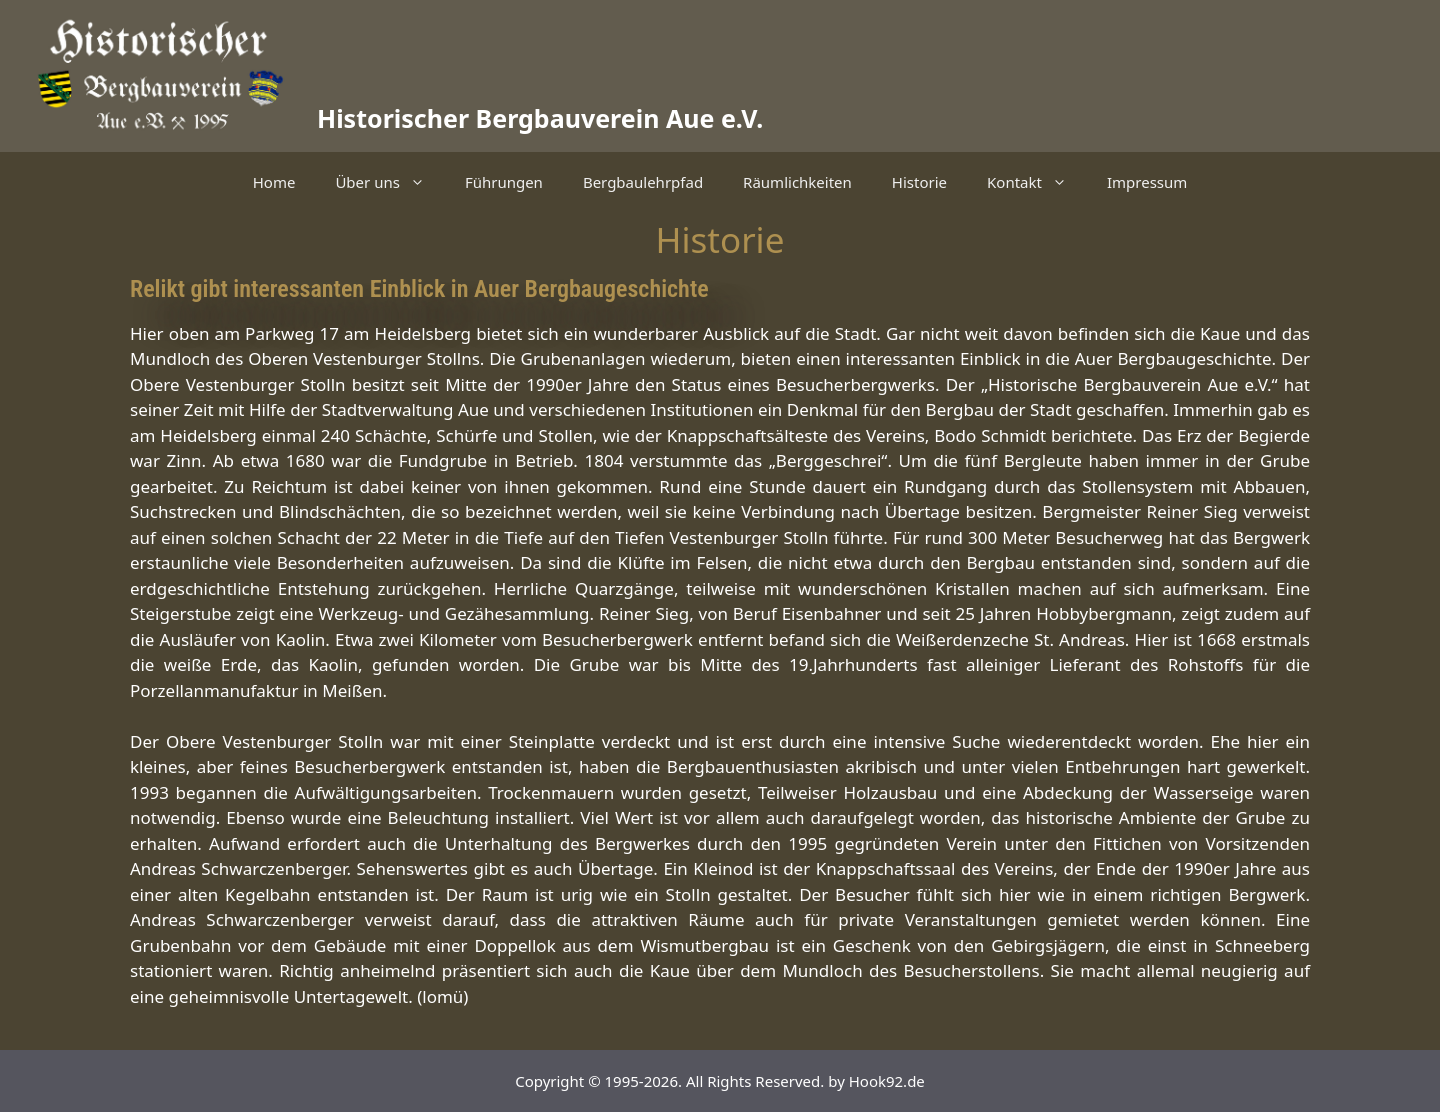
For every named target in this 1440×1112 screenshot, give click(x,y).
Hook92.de (887, 1081)
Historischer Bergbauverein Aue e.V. (540, 118)
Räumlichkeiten (797, 182)
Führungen (504, 182)
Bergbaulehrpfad (643, 182)
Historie (919, 182)
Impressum (1147, 182)
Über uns (389, 182)
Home (274, 182)
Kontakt (1037, 182)
